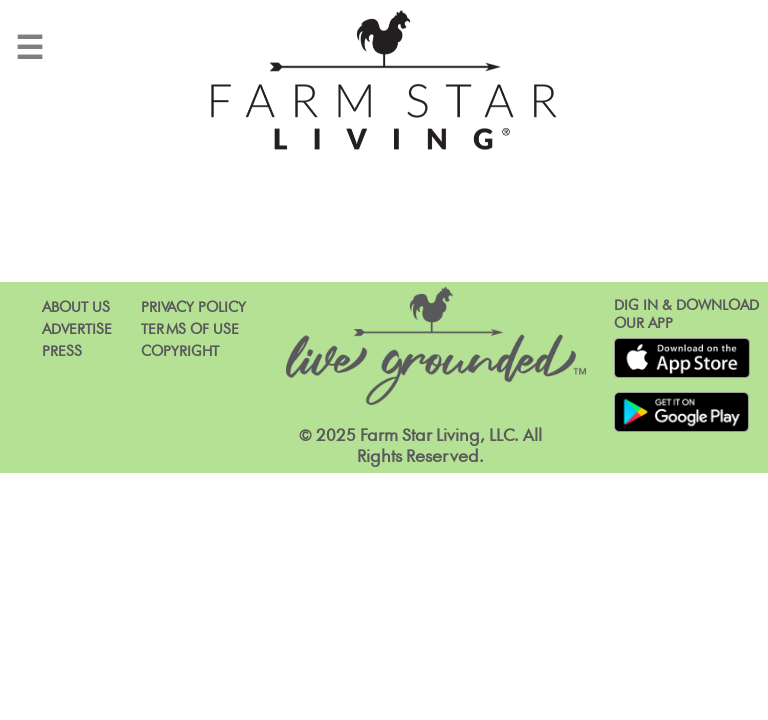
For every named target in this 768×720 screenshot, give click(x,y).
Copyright (180, 351)
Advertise (77, 329)
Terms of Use (190, 329)
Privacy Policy (193, 307)
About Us (76, 307)
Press (62, 351)
